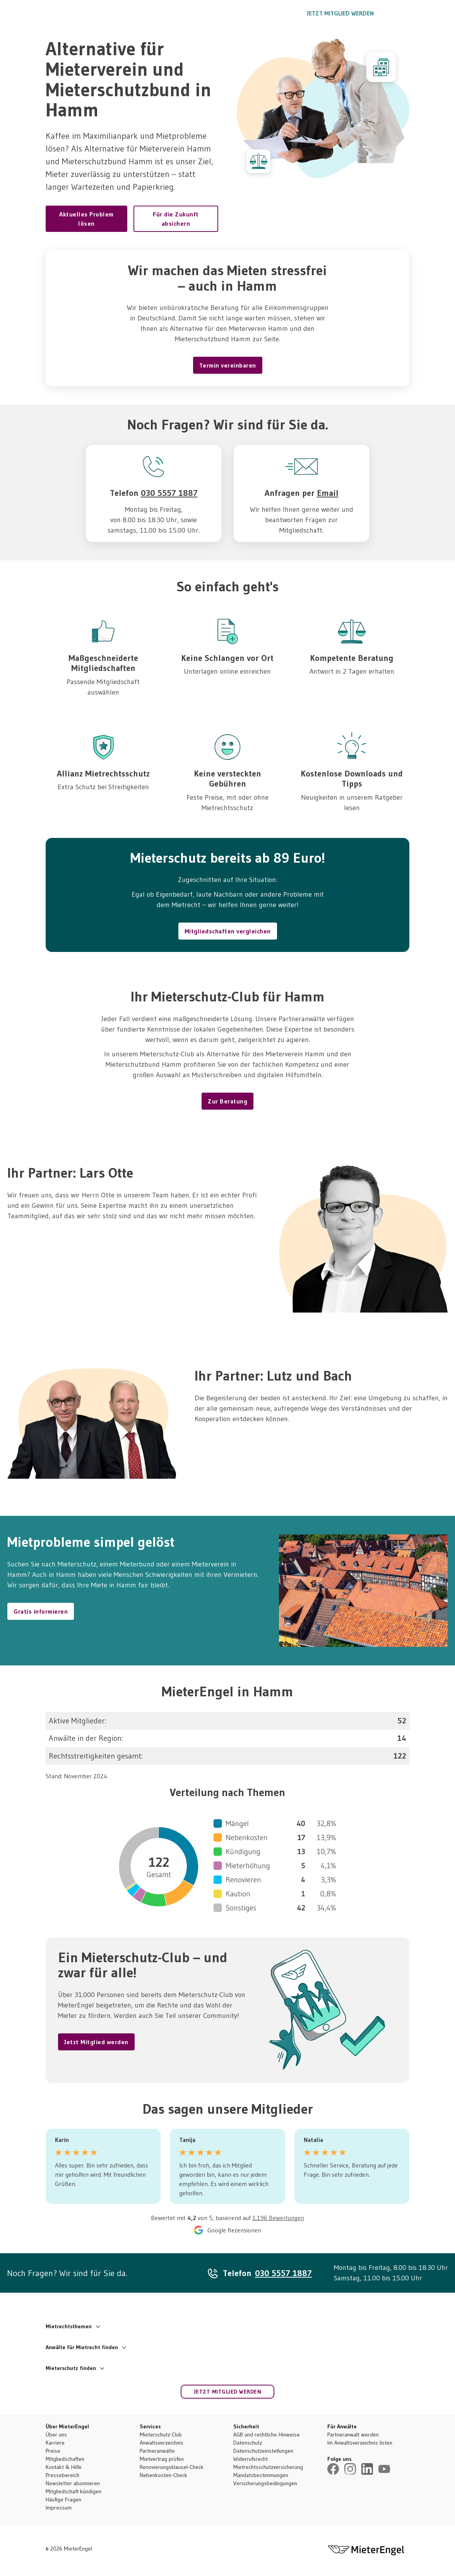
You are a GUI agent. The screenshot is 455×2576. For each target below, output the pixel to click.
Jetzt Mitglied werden (340, 13)
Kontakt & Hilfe (64, 2467)
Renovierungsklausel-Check (172, 2467)
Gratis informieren (41, 1611)
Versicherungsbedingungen (265, 2483)
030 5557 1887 (270, 13)
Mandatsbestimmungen (260, 2475)
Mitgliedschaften (65, 2458)
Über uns (56, 2434)
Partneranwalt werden (353, 2434)
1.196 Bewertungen (278, 2218)
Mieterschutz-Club (161, 2434)
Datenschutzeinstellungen (263, 2450)
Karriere (55, 2442)
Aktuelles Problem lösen (86, 218)
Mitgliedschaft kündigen (73, 2491)
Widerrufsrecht (250, 2458)
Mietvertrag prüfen (162, 2458)
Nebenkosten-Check (163, 2475)
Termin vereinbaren (227, 365)
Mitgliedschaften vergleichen (228, 931)
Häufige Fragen (63, 2499)
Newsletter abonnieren (73, 2483)
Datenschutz (247, 2442)
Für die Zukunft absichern (176, 218)
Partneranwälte (157, 2450)
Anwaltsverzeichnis (161, 2442)
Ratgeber (220, 13)
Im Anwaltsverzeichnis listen (359, 2442)
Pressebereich (62, 2475)
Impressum (59, 2507)
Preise (53, 2450)
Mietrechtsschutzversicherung (268, 2467)
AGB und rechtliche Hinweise (266, 2434)
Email (328, 493)
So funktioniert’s (171, 13)
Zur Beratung (227, 1101)
